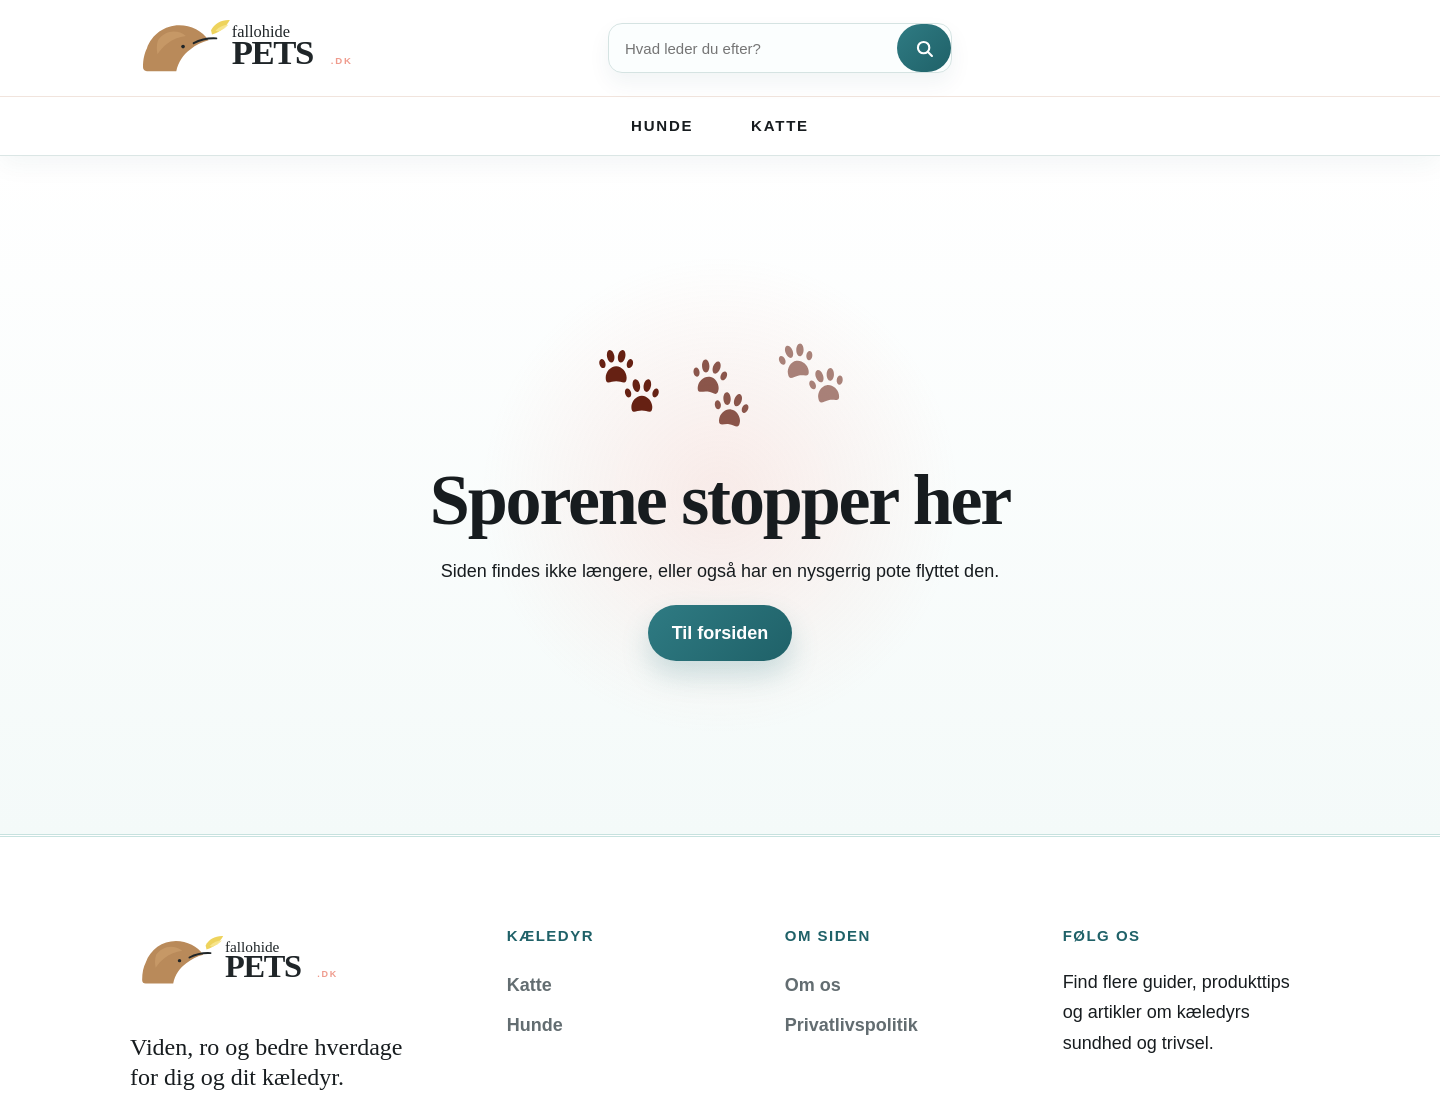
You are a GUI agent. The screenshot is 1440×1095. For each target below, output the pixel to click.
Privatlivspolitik (851, 1025)
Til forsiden (720, 633)
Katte (780, 125)
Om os (813, 985)
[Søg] (924, 48)
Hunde (662, 125)
